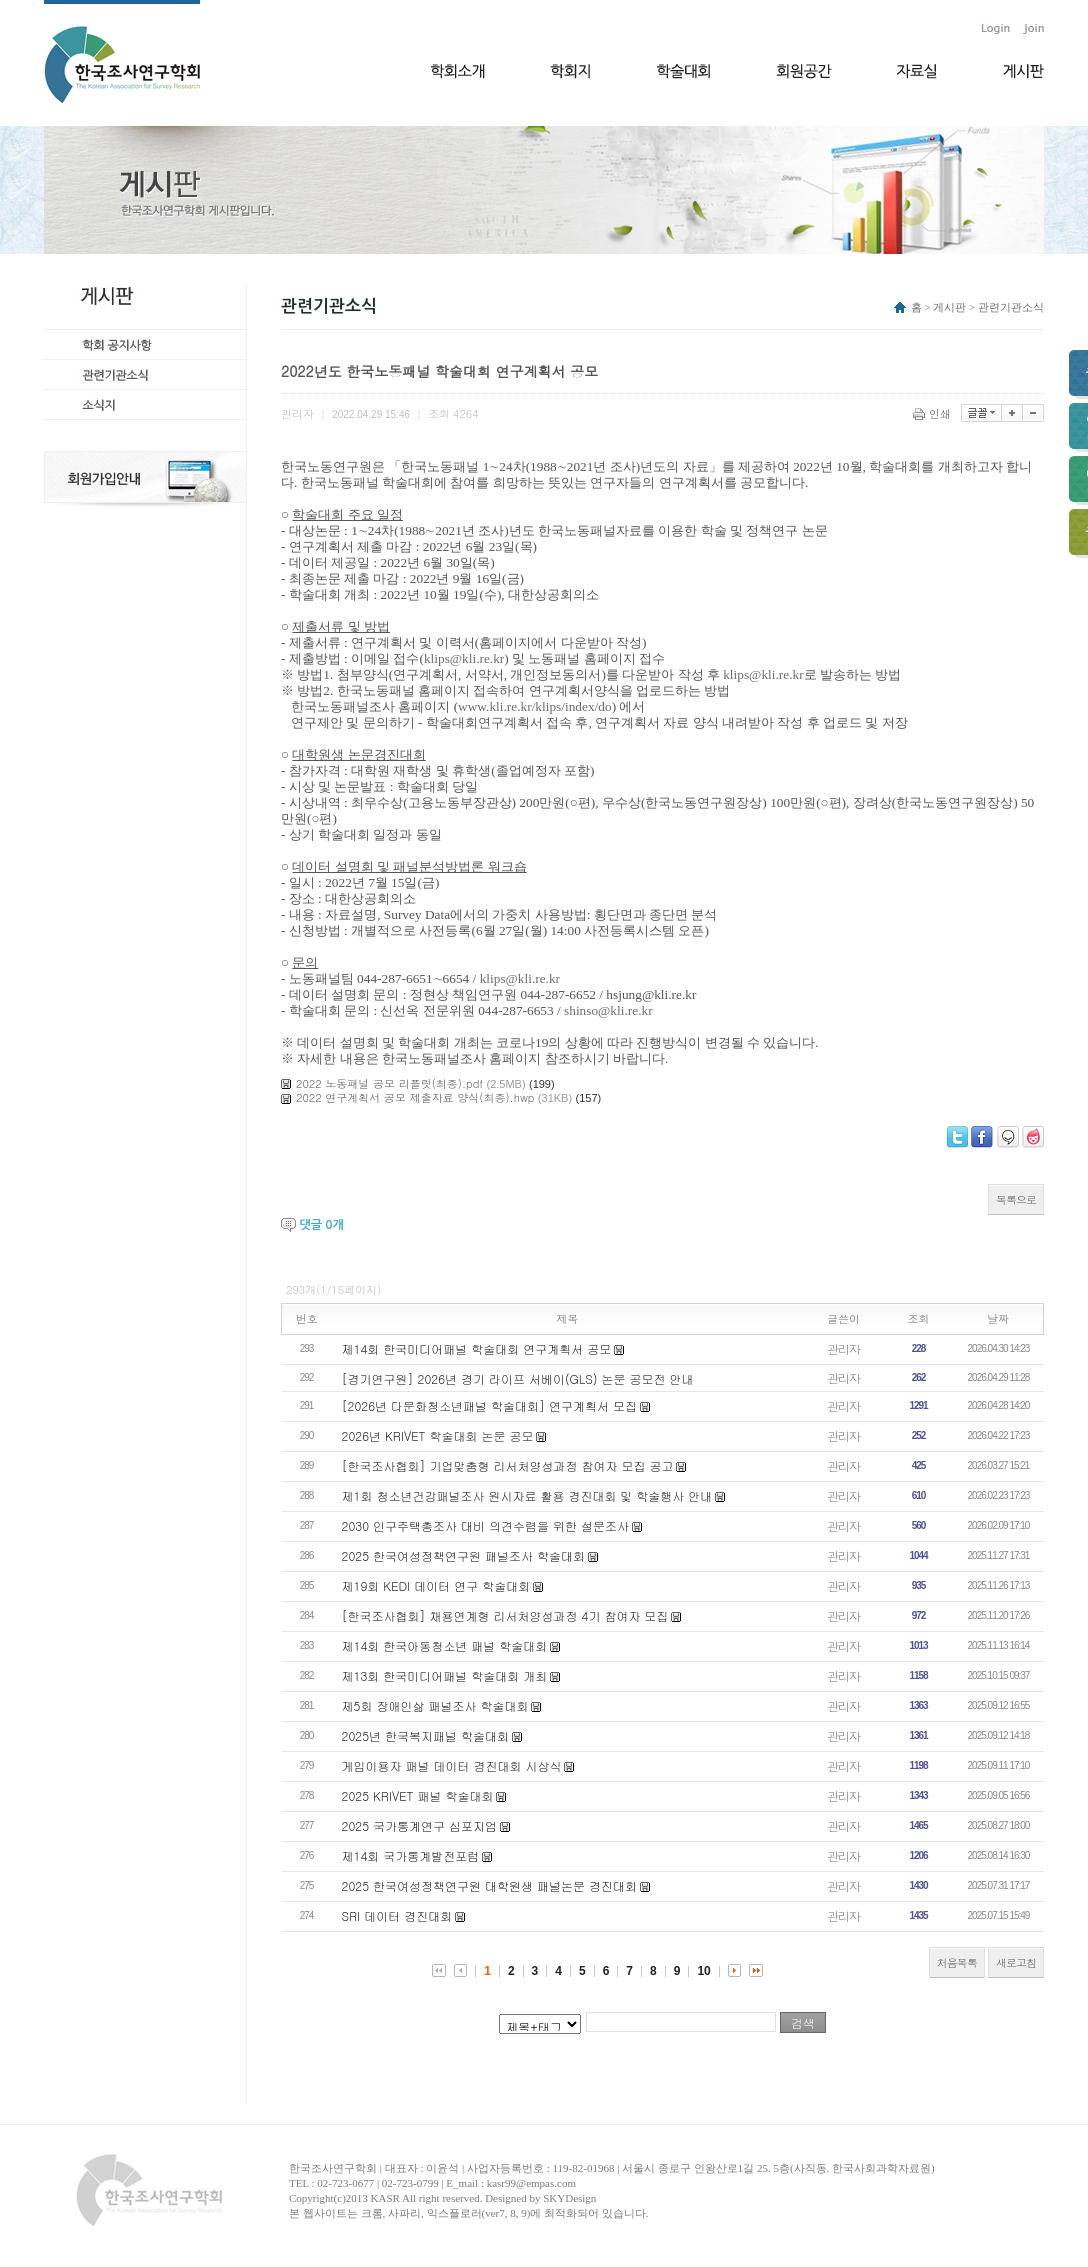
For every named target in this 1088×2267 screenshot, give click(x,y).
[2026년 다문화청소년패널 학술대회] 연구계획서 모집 (490, 1405)
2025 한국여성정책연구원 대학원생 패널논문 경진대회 (490, 1885)
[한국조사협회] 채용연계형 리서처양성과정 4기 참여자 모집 (505, 1615)
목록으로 (1016, 1199)
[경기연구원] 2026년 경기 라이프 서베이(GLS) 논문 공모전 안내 (518, 1378)
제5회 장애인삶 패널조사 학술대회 (435, 1705)
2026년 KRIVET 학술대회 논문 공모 (438, 1435)
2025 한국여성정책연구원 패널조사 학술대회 (464, 1555)
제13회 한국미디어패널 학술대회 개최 (445, 1675)
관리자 (843, 1348)
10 (703, 1971)
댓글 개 (321, 1225)
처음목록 (957, 1962)
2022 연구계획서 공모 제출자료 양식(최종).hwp (415, 1097)
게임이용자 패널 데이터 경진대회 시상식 (452, 1765)
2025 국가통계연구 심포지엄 (420, 1825)
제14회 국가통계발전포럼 (411, 1855)
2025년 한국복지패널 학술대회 (426, 1735)
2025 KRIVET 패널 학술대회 (418, 1795)
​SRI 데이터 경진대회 (397, 1915)
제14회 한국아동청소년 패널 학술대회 (445, 1645)
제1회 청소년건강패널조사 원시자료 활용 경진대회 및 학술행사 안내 (527, 1495)
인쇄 (933, 413)
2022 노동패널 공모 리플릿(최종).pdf (389, 1083)
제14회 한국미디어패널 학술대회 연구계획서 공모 (477, 1348)
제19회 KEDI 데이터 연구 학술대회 (436, 1585)
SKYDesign (569, 2198)
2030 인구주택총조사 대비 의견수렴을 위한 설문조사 (486, 1525)
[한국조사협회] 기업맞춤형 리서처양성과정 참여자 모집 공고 (508, 1465)
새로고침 (1016, 1962)
